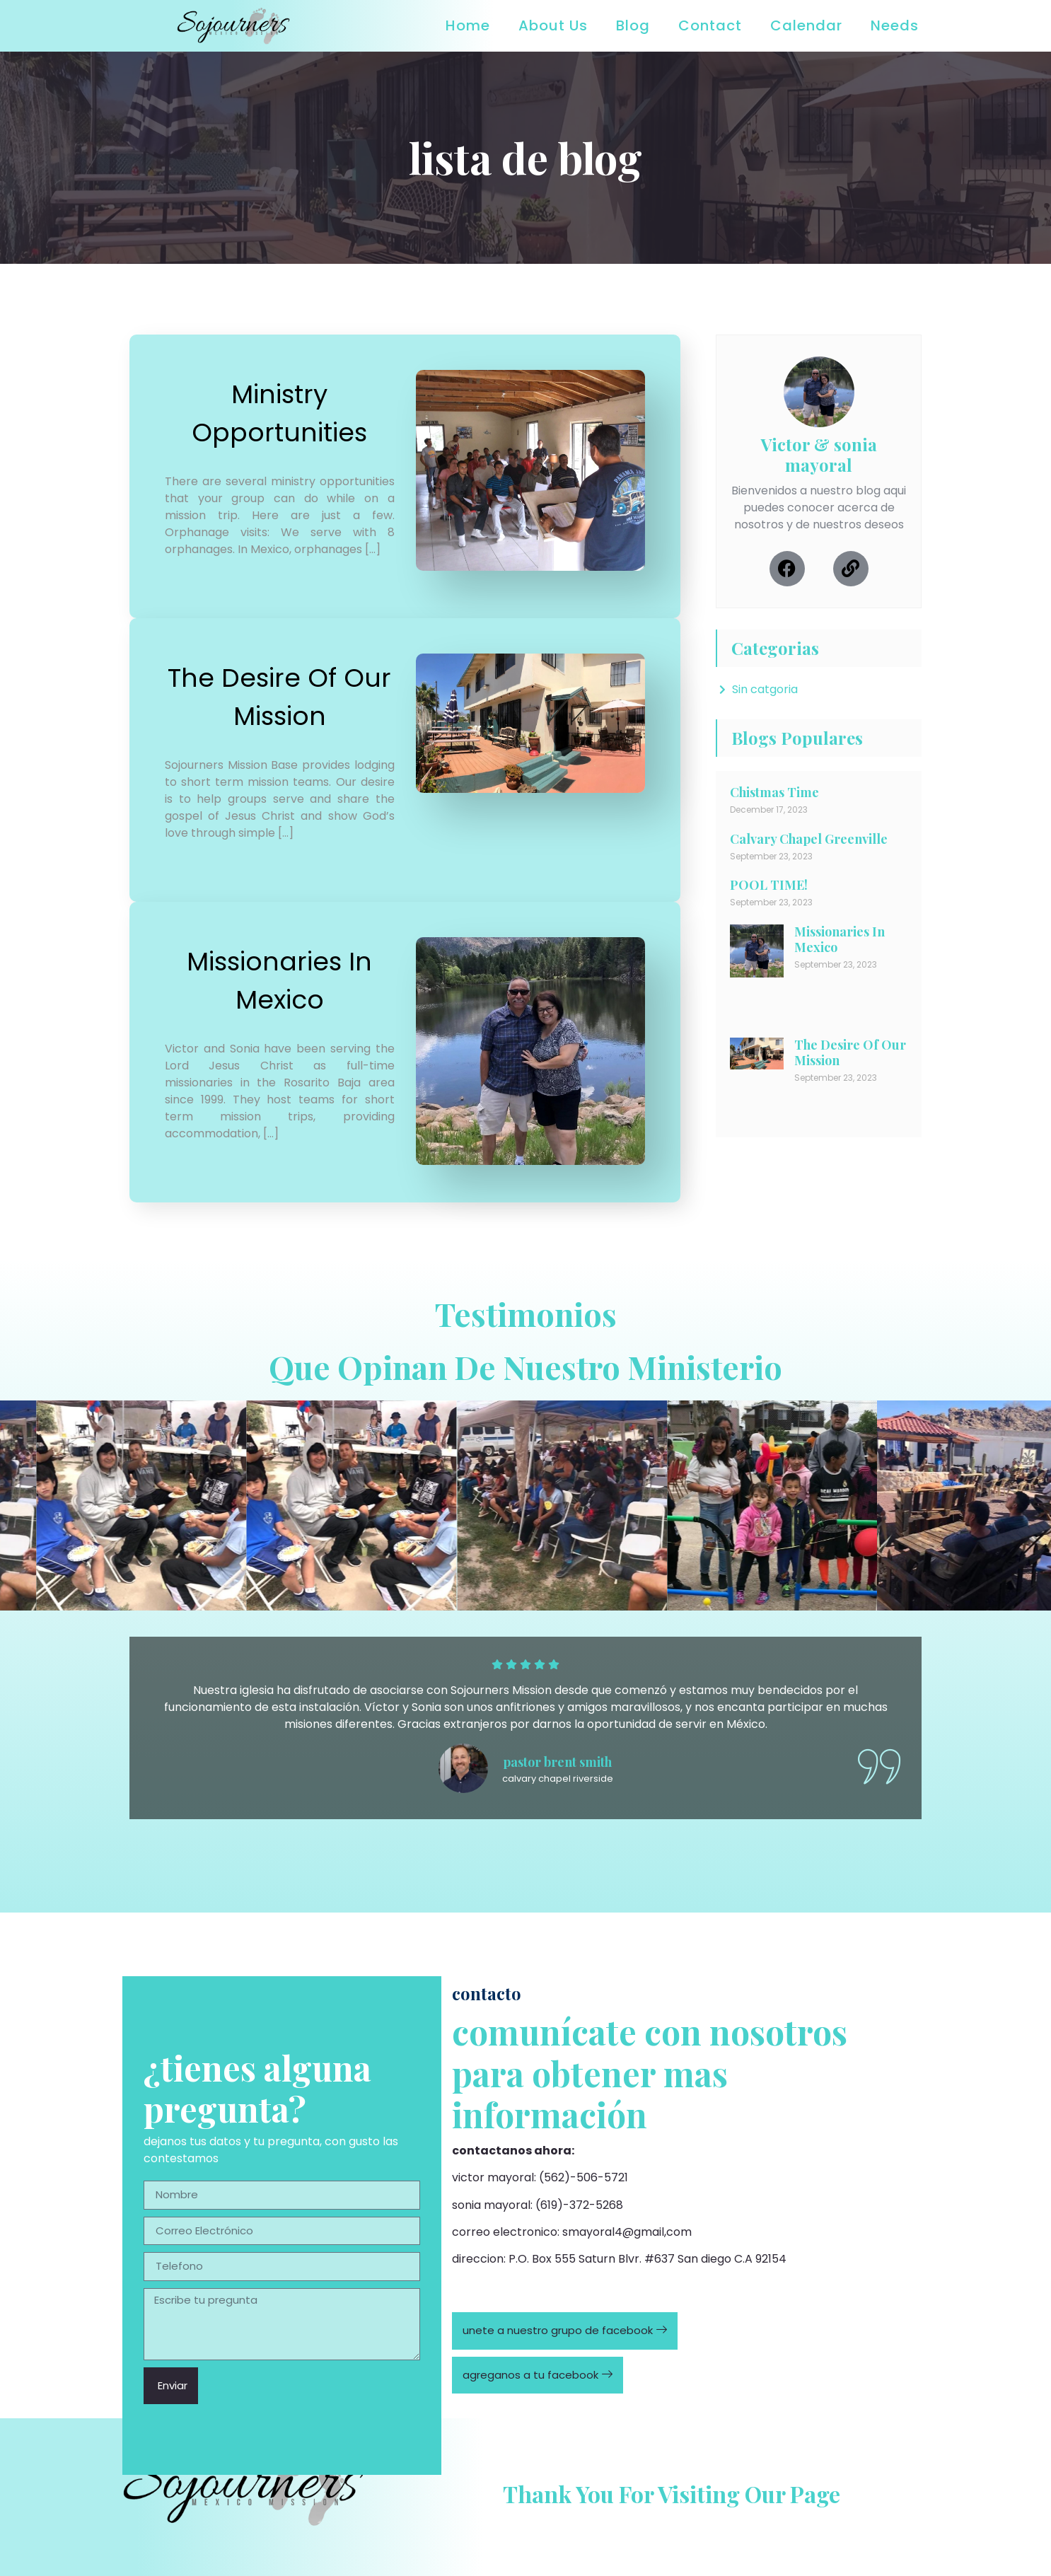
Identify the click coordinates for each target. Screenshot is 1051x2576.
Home (468, 25)
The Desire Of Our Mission (850, 1052)
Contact (710, 25)
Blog (633, 25)
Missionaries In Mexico (839, 939)
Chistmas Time (774, 792)
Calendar (806, 25)
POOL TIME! (769, 884)
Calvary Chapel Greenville (809, 838)
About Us (553, 25)
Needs (895, 25)
